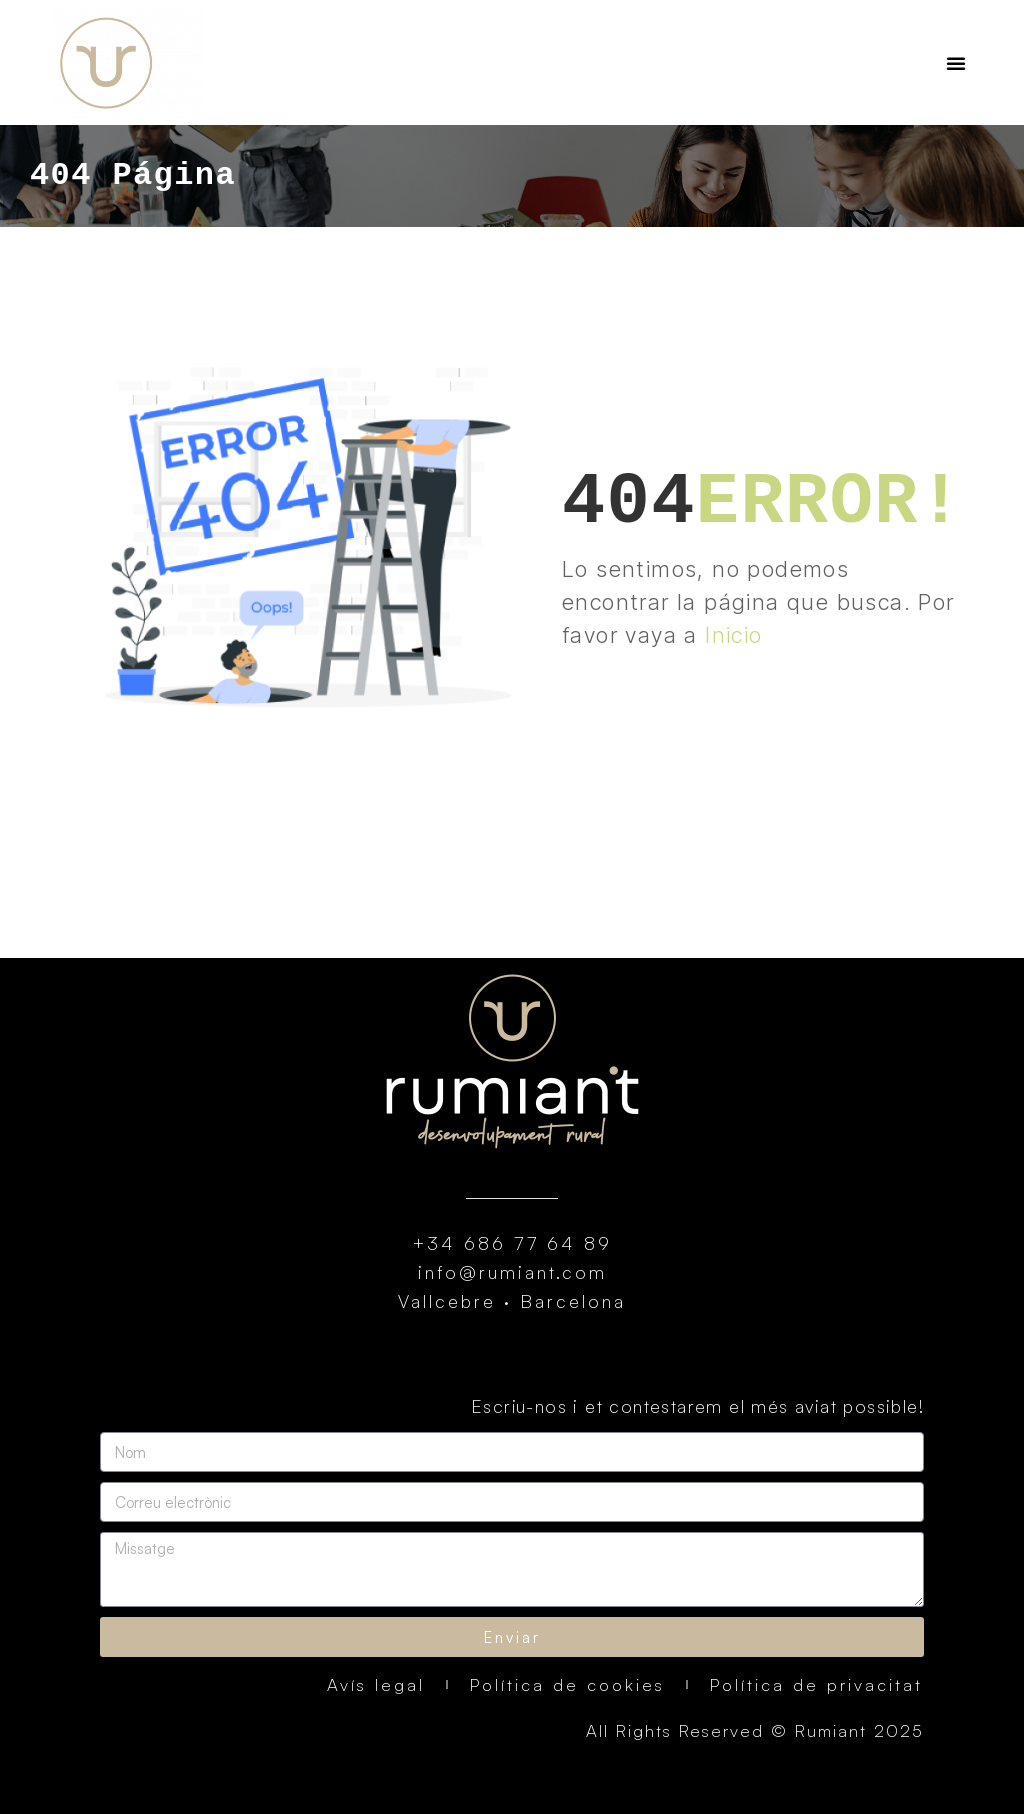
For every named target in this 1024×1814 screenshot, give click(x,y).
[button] (956, 63)
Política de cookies (567, 1684)
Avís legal (376, 1684)
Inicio (733, 635)
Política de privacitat (816, 1684)
